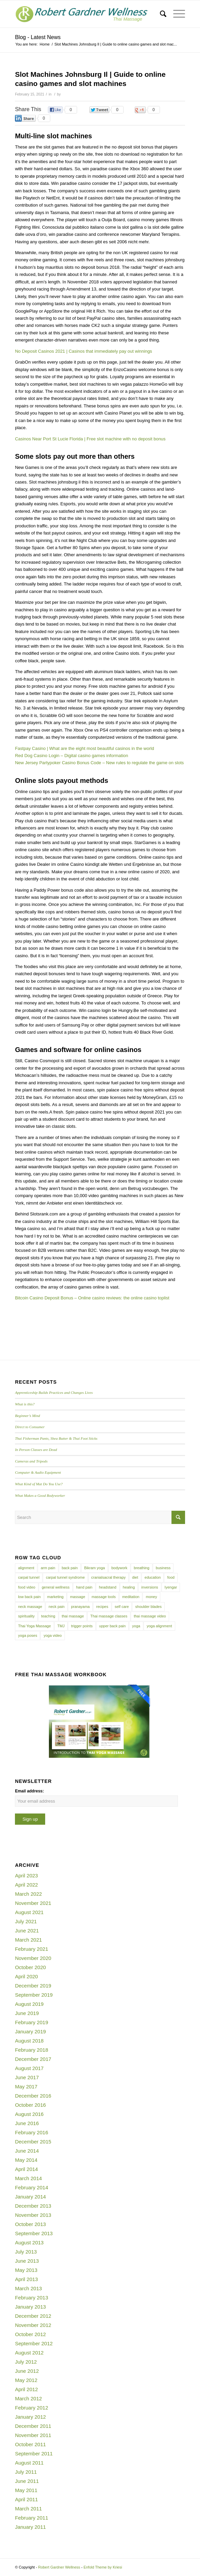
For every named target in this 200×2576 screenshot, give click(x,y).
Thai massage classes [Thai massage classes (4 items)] (108, 1616)
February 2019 (31, 2022)
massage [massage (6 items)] (77, 1597)
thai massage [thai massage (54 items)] (73, 1616)
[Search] (159, 14)
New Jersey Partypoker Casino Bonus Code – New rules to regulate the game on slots (99, 762)
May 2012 (26, 2380)
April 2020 (26, 1976)
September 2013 (34, 2233)
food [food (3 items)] (170, 1577)
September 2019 (34, 1995)
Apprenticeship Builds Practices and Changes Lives (54, 1392)
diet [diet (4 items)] (135, 1577)
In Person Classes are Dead (36, 1450)
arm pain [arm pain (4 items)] (48, 1568)
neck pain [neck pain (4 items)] (57, 1607)
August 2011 (29, 2463)
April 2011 (26, 2499)
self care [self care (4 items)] (122, 1607)
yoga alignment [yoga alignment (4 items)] (159, 1626)
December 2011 (33, 2426)
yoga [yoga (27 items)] (136, 1626)
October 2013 (30, 2224)
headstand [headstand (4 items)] (107, 1587)
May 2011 (26, 2490)
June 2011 (27, 2481)
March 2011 (28, 2508)
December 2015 (33, 2141)
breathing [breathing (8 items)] (141, 1568)
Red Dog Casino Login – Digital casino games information (71, 755)
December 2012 (33, 2316)
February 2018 (31, 2050)
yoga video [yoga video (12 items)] (52, 1635)
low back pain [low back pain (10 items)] (29, 1597)
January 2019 (30, 2031)
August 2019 (29, 2004)
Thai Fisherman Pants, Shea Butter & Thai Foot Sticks (56, 1438)
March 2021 (28, 1940)
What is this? (25, 1404)
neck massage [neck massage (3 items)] (30, 1607)
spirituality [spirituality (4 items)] (26, 1616)
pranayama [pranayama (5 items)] (80, 1607)
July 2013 (26, 2252)
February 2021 (31, 1949)
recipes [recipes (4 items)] (102, 1607)
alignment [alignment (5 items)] (26, 1568)
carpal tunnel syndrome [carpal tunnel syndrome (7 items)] (65, 1577)
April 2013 (26, 2279)
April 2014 (26, 2169)
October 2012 (30, 2334)
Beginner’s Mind (27, 1416)
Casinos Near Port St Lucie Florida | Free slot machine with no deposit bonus (90, 438)
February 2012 (31, 2408)
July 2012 (26, 2362)
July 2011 (26, 2472)
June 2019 (27, 2013)
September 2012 (34, 2343)
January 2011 (30, 2527)
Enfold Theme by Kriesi (103, 2567)
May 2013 (26, 2270)
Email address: (29, 1791)
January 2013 (30, 2307)
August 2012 (29, 2352)
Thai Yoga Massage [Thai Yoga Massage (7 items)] (34, 1626)
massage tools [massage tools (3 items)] (104, 1597)
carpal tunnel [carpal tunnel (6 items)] (28, 1577)
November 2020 (33, 1958)
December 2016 (33, 2096)
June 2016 (27, 2123)
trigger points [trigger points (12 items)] (82, 1626)
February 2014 (31, 2187)
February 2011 (31, 2518)
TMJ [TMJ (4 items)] (61, 1626)
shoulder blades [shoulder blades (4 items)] (148, 1607)
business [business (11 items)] (163, 1568)
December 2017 (33, 2059)
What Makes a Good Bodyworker (40, 1495)
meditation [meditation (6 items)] (131, 1597)
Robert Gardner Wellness (59, 2567)
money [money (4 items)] (151, 1597)
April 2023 (26, 1875)
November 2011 (33, 2435)
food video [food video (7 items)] (26, 1587)
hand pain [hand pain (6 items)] (84, 1587)
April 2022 (26, 1885)
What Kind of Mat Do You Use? (38, 1484)
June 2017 (27, 2077)
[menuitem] (159, 14)
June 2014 (27, 2151)
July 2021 (26, 1921)
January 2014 (30, 2197)
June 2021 (27, 1930)
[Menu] (175, 14)
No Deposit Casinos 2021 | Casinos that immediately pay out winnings (83, 351)
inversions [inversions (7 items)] (149, 1587)
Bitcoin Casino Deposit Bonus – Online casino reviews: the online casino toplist (92, 1297)
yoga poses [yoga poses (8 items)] (27, 1635)
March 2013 (28, 2288)
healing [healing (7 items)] (129, 1587)
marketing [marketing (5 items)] (55, 1597)
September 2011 (34, 2453)
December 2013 (33, 2206)
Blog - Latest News (37, 37)
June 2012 (27, 2371)
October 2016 (30, 2105)
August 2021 (29, 1912)
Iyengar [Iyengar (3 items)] (171, 1587)
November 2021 (33, 1903)
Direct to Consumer (29, 1427)
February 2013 (31, 2297)
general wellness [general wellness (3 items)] (56, 1587)
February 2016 (31, 2132)
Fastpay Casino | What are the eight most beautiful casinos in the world (84, 748)
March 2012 (28, 2398)
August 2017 (29, 2068)
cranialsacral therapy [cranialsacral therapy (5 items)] (108, 1577)
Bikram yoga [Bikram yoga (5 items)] (94, 1568)
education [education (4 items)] (153, 1577)
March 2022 (28, 1894)
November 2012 (33, 2325)
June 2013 (27, 2261)
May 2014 (26, 2160)
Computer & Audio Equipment (38, 1472)
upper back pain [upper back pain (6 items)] (112, 1626)
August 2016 (29, 2114)
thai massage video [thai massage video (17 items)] (150, 1616)
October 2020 (30, 1967)
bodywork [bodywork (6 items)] (119, 1568)
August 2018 (29, 2041)
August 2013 (29, 2242)
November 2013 (33, 2215)
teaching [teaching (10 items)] (48, 1616)
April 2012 (26, 2389)
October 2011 (30, 2444)
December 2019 (33, 1985)
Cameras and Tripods (31, 1461)
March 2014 (28, 2178)
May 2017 (26, 2086)
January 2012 (30, 2417)
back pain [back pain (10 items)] (70, 1568)
